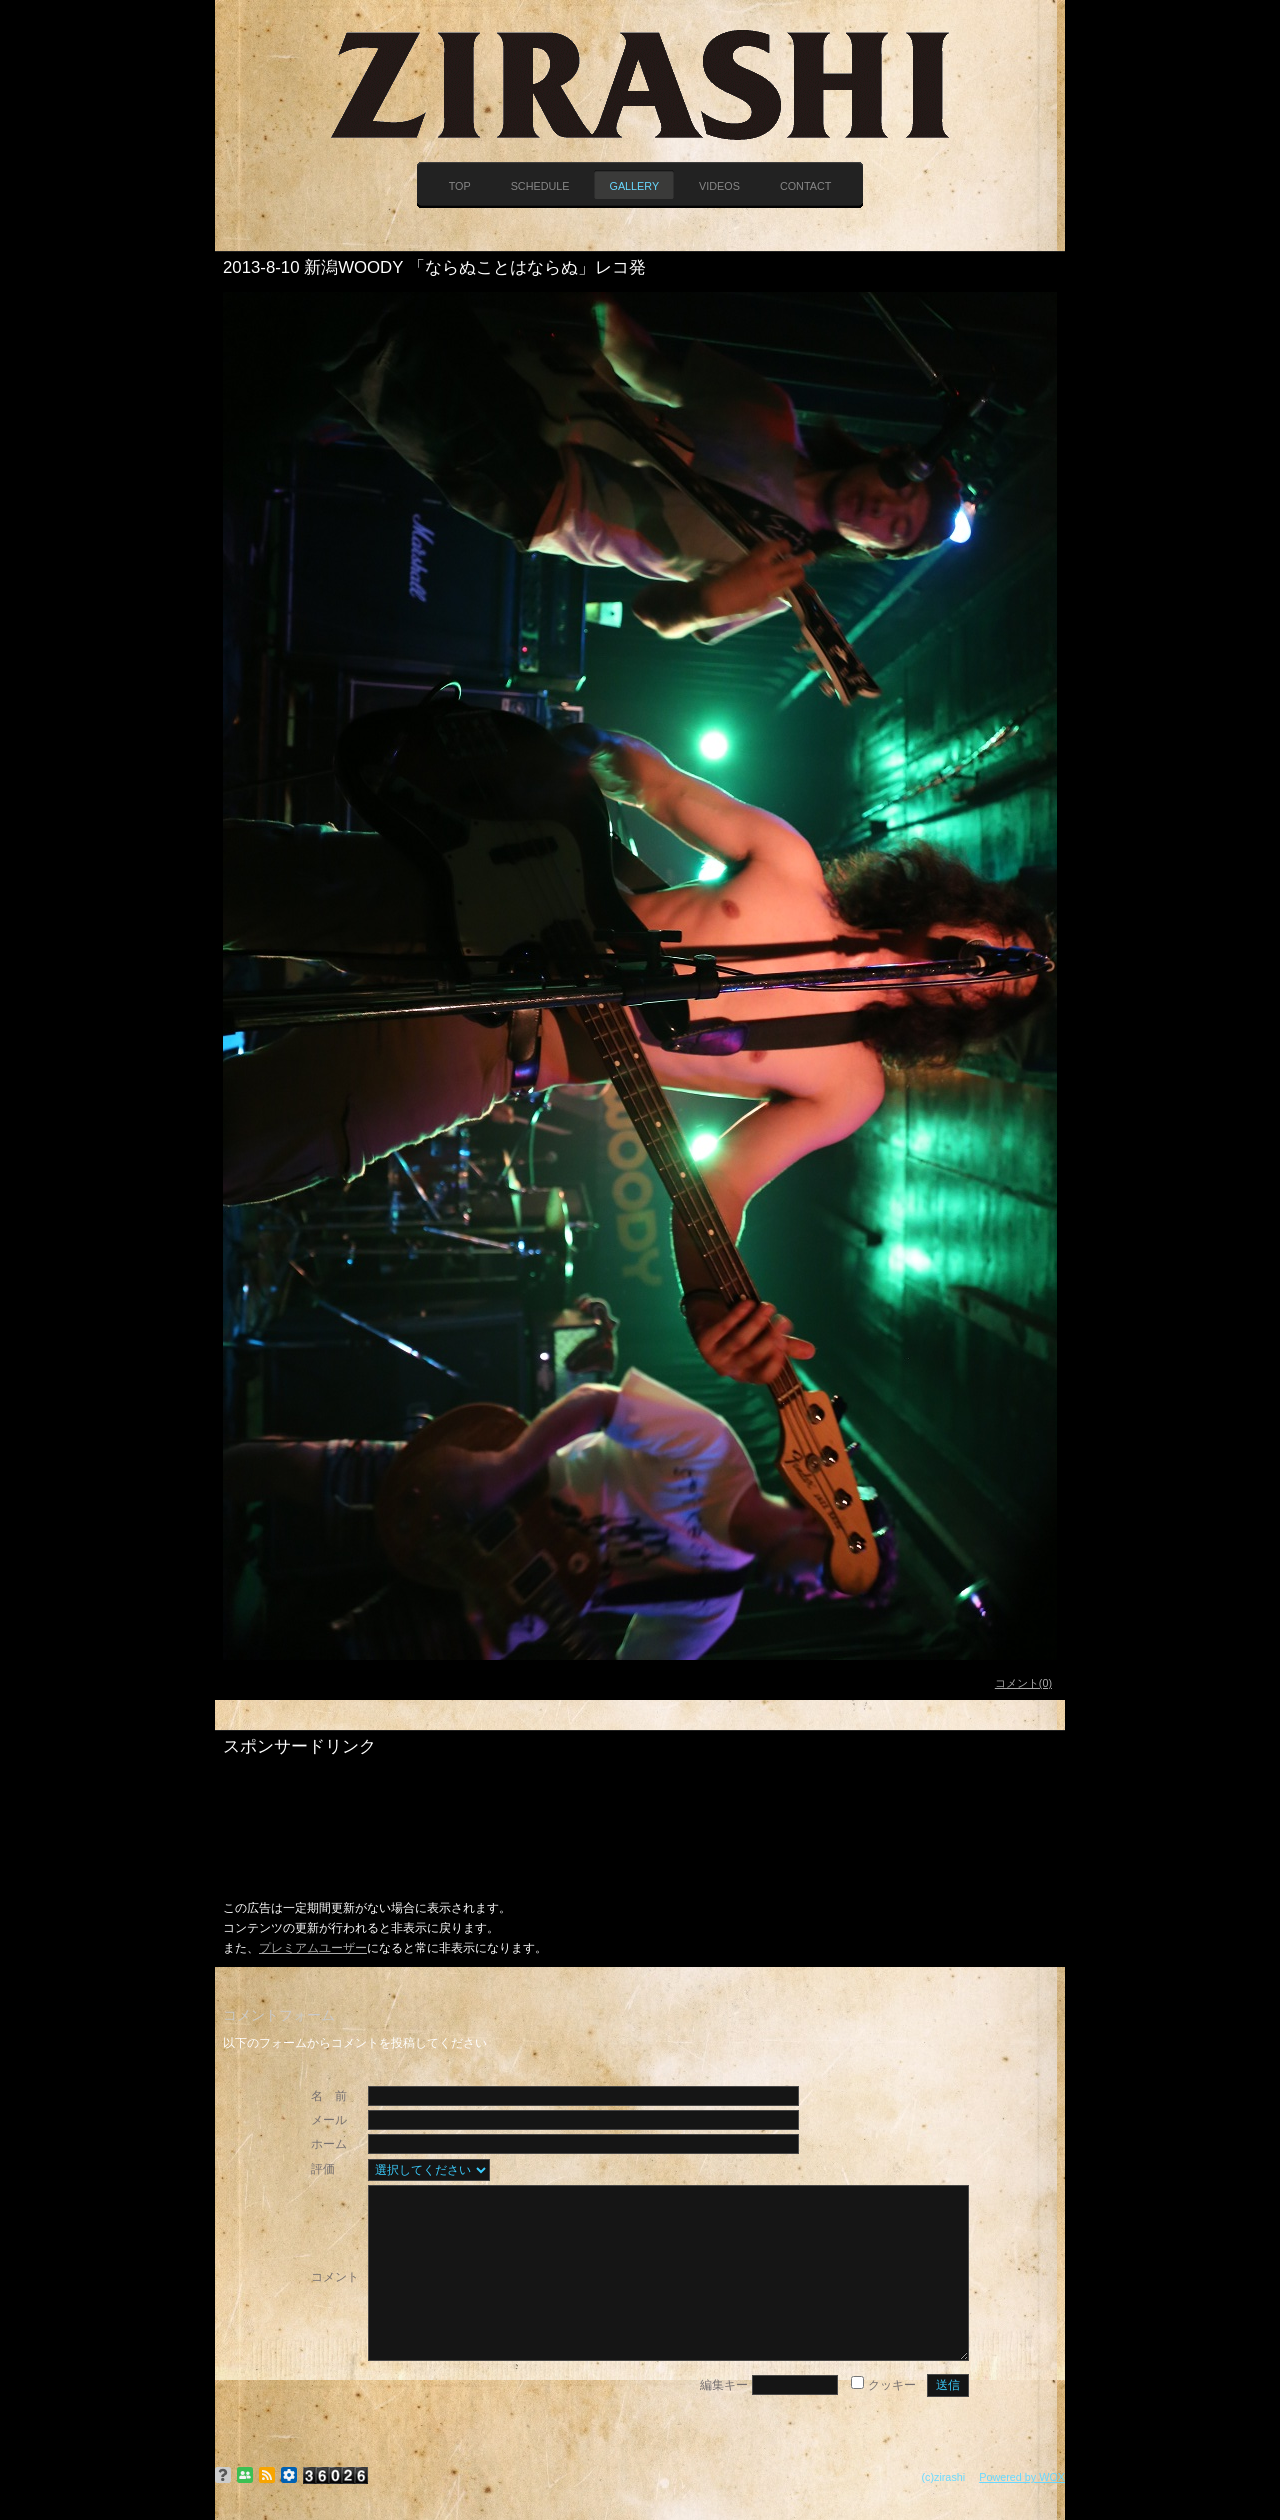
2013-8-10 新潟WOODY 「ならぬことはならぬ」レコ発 (434, 267)
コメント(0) (1023, 1683)
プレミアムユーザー (313, 1948)
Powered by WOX (1022, 2477)
